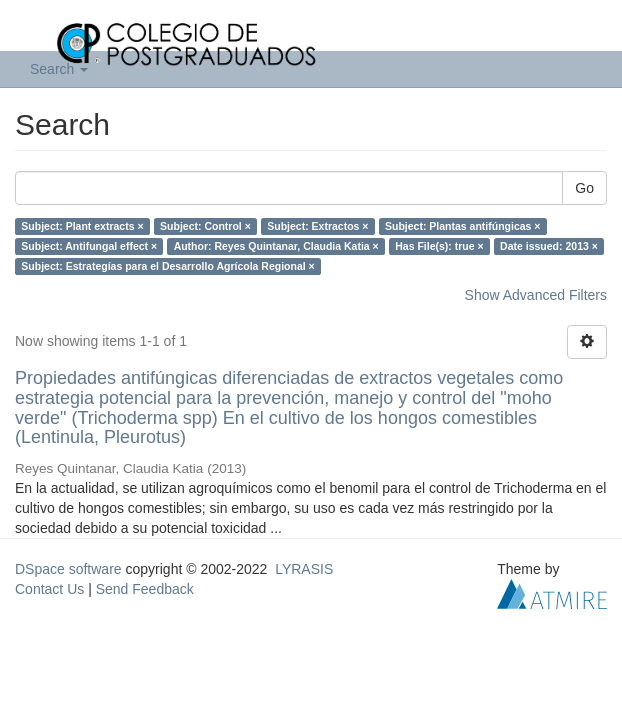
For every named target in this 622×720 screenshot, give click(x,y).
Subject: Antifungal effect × (89, 246)
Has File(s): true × (439, 246)
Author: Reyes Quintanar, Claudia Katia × (276, 246)
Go (584, 188)
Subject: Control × (205, 226)
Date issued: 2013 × (549, 246)
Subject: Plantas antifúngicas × (463, 226)
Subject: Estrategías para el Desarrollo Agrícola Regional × (167, 266)
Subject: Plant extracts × (82, 226)
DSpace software (68, 569)
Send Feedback (145, 589)
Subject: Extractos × (317, 226)
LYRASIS (304, 569)
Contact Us (49, 589)
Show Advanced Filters (536, 295)
